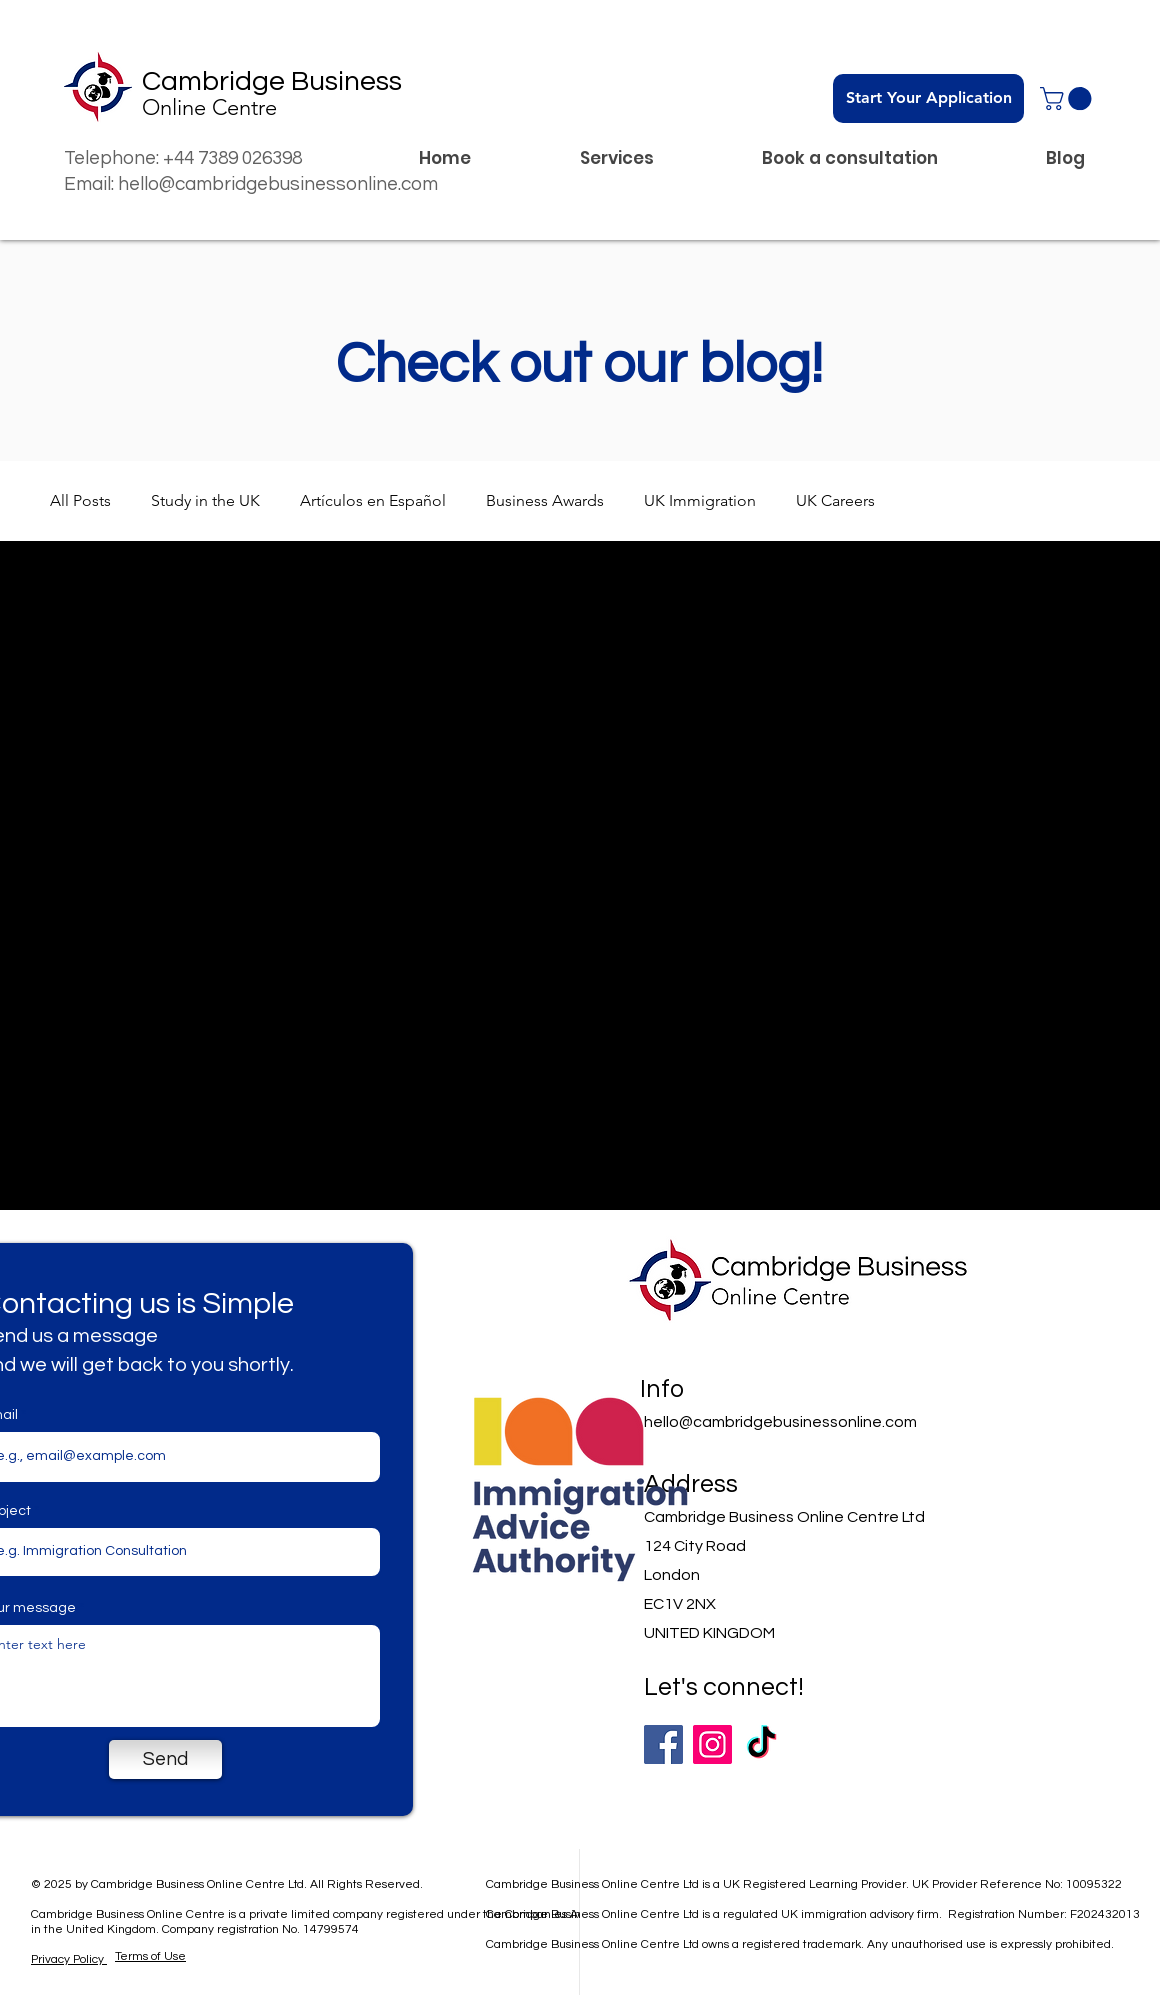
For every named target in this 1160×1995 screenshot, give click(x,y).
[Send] (165, 1759)
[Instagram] (712, 1744)
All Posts (80, 500)
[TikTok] (761, 1744)
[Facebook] (663, 1744)
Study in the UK (205, 500)
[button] (1068, 98)
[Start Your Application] (928, 98)
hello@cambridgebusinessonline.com (780, 1422)
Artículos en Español (373, 500)
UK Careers (835, 500)
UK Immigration (700, 500)
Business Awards (545, 500)
